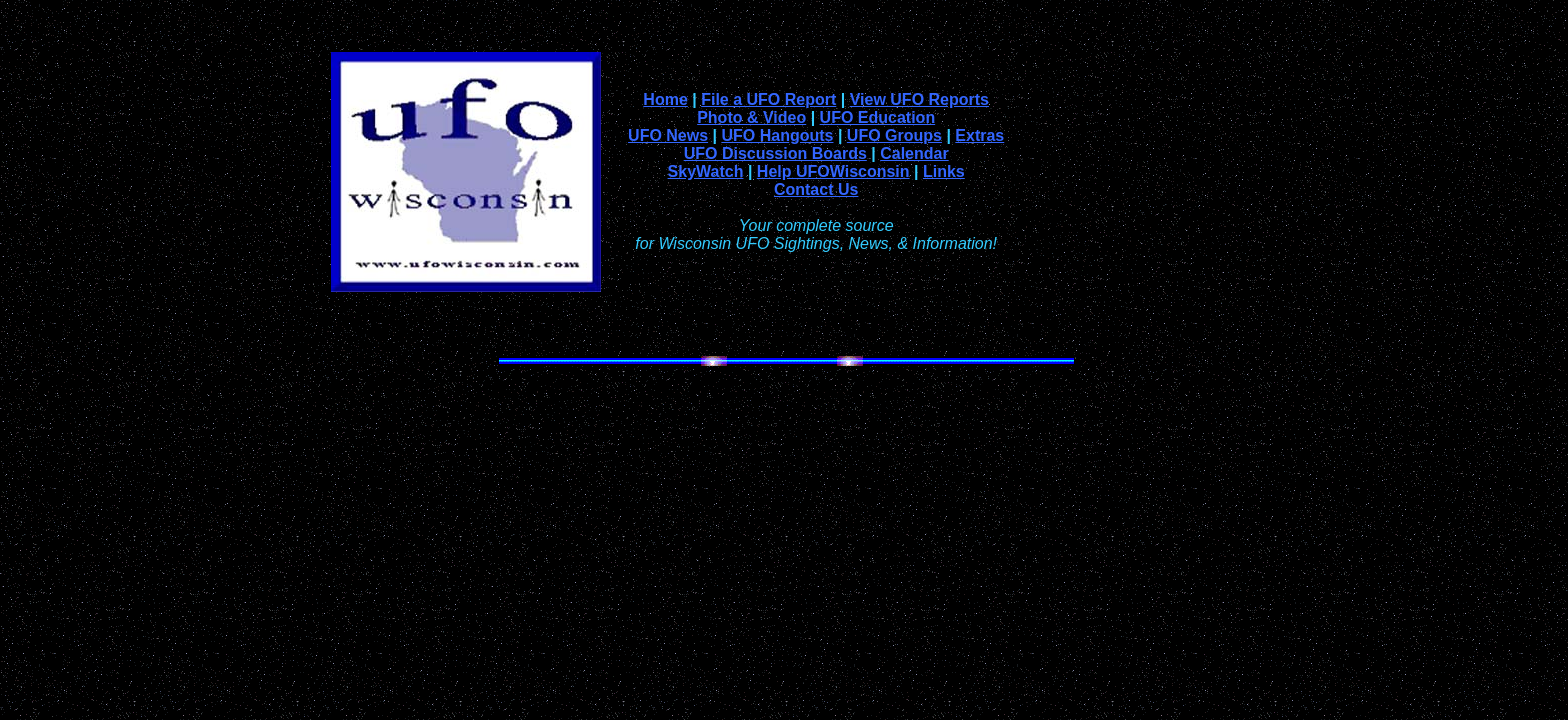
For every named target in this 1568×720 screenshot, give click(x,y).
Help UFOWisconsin (833, 171)
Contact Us (816, 189)
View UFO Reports (919, 99)
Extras (979, 135)
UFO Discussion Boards (775, 153)
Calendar (914, 153)
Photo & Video (751, 117)
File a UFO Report (768, 99)
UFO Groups (894, 135)
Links (944, 171)
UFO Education (878, 117)
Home (665, 99)
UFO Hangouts (777, 135)
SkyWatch (706, 171)
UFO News (668, 135)
